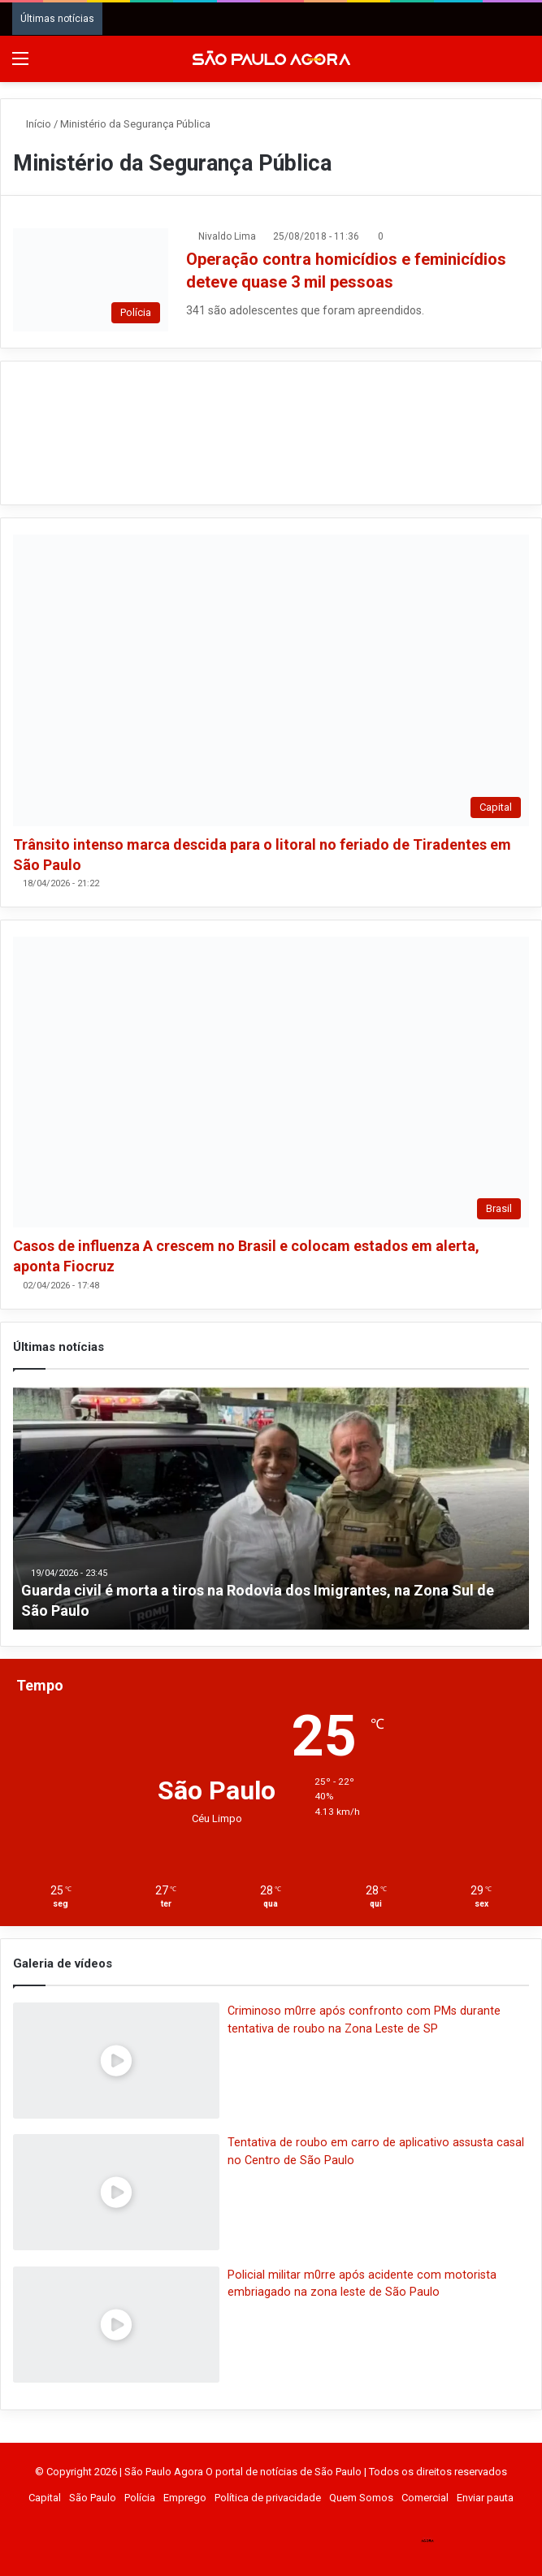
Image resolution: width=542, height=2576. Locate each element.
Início (32, 124)
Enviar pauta (485, 2498)
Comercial (425, 2498)
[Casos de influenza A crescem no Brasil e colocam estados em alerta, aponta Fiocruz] (271, 1082)
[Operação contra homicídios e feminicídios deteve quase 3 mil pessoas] (90, 279)
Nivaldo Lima (227, 236)
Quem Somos (361, 2498)
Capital (44, 2498)
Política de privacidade (268, 2498)
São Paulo (92, 2498)
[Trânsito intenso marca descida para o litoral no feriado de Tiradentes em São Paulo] (271, 680)
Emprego (184, 2498)
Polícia (139, 2498)
